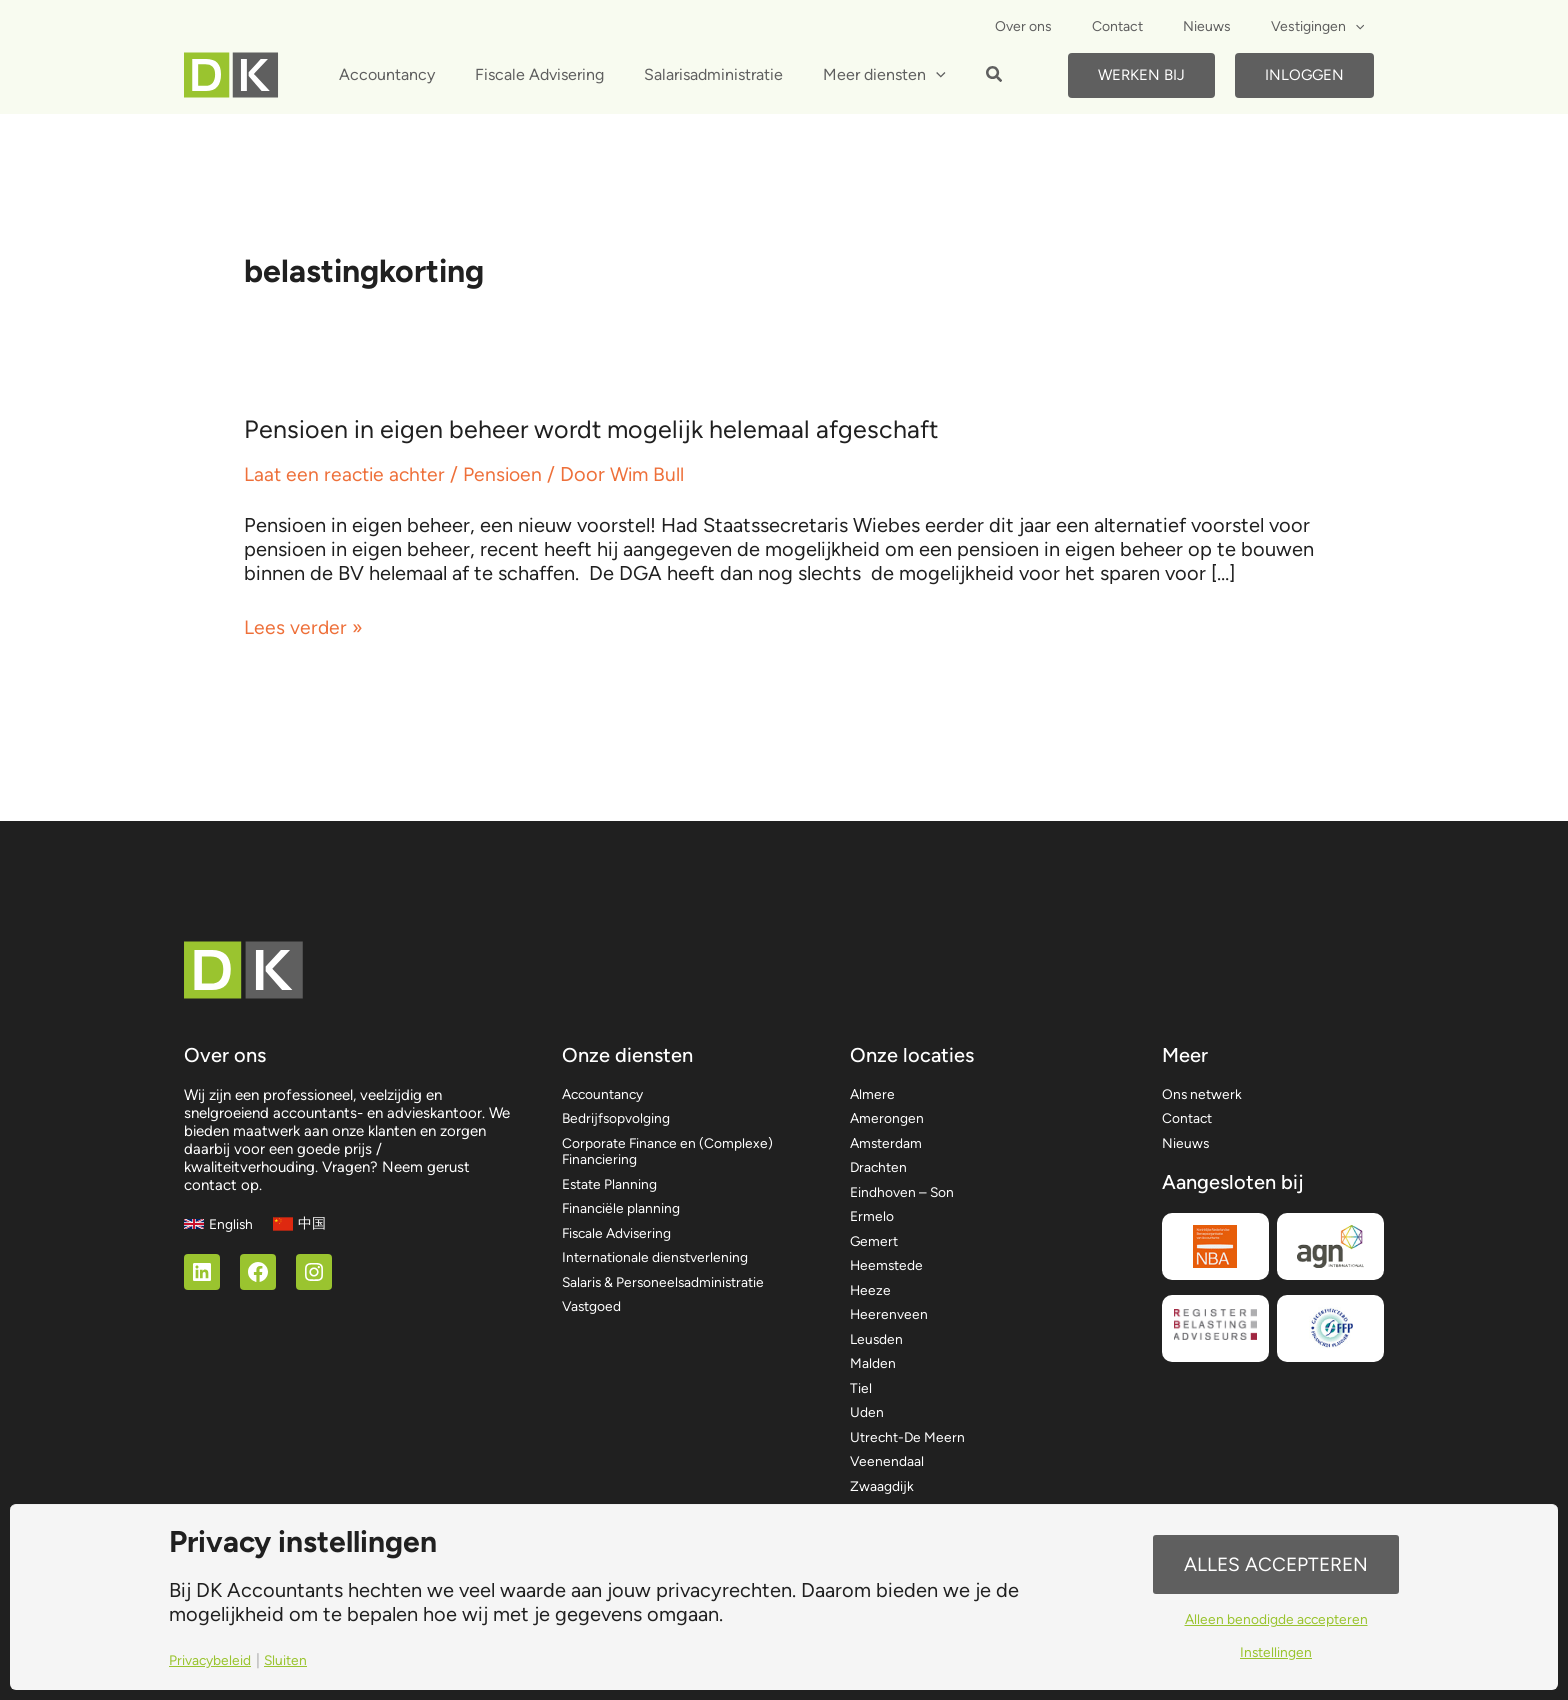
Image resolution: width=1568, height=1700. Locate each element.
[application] (1361, 27)
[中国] (303, 1198)
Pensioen (510, 474)
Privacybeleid (213, 1660)
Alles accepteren (1276, 1563)
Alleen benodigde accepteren (1276, 1620)
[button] (963, 77)
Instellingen (1276, 1655)
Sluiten (293, 1660)
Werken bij (1141, 75)
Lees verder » (304, 627)
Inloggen (1304, 75)
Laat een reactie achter (347, 474)
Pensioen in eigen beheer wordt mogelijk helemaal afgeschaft (599, 429)
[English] (220, 1198)
